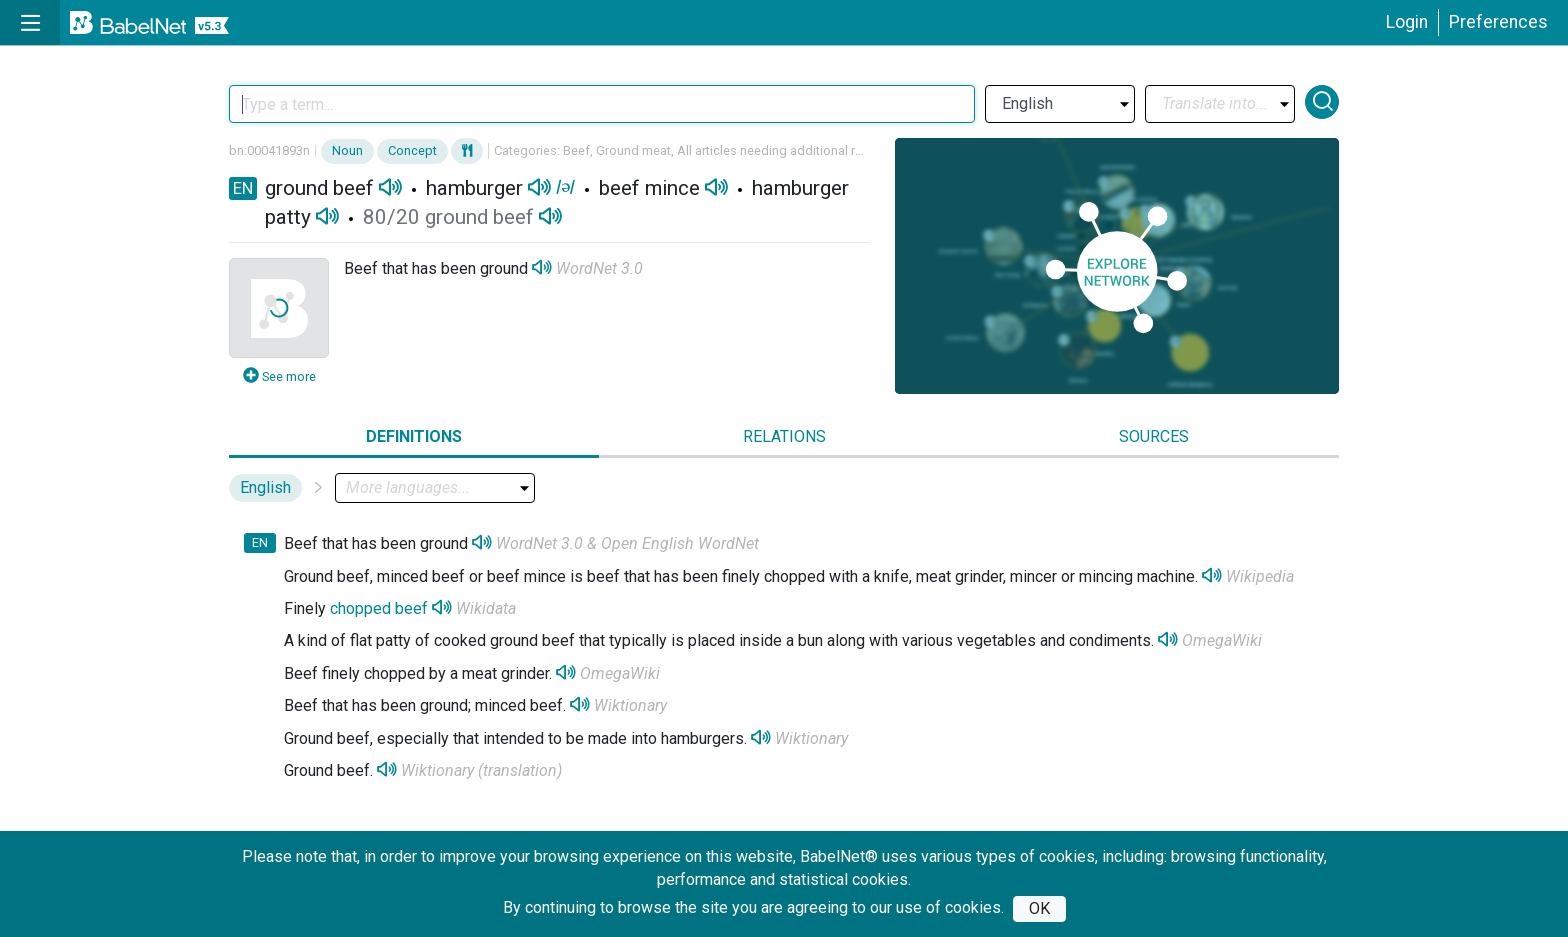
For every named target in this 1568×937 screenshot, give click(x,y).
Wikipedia (1260, 576)
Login (1407, 22)
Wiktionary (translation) (481, 770)
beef (411, 608)
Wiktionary (630, 705)
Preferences (1498, 22)
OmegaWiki (1222, 640)
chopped (360, 608)
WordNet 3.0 (599, 268)
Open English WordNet (680, 543)
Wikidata (486, 608)
